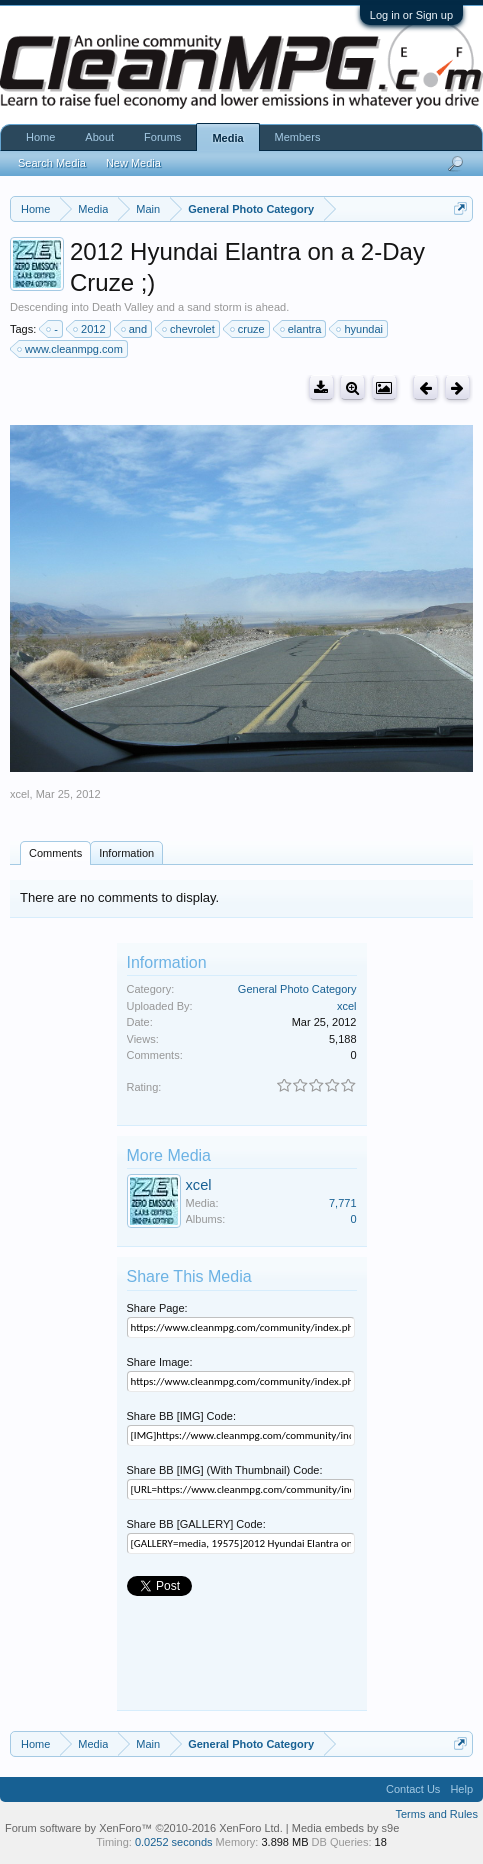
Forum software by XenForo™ (144, 1828)
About (99, 137)
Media (227, 138)
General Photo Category (297, 989)
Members (298, 137)
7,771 (343, 1203)
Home (40, 137)
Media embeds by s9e (346, 1828)
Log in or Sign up (411, 15)
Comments (55, 853)
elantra (302, 329)
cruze (248, 329)
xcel (20, 794)
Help (461, 1789)
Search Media (52, 163)
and (135, 329)
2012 (90, 329)
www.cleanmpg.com (71, 349)
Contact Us (413, 1789)
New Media (133, 163)
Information (126, 853)
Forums (162, 137)
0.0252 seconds (174, 1842)
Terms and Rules (436, 1814)
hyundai (360, 329)
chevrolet (189, 329)
